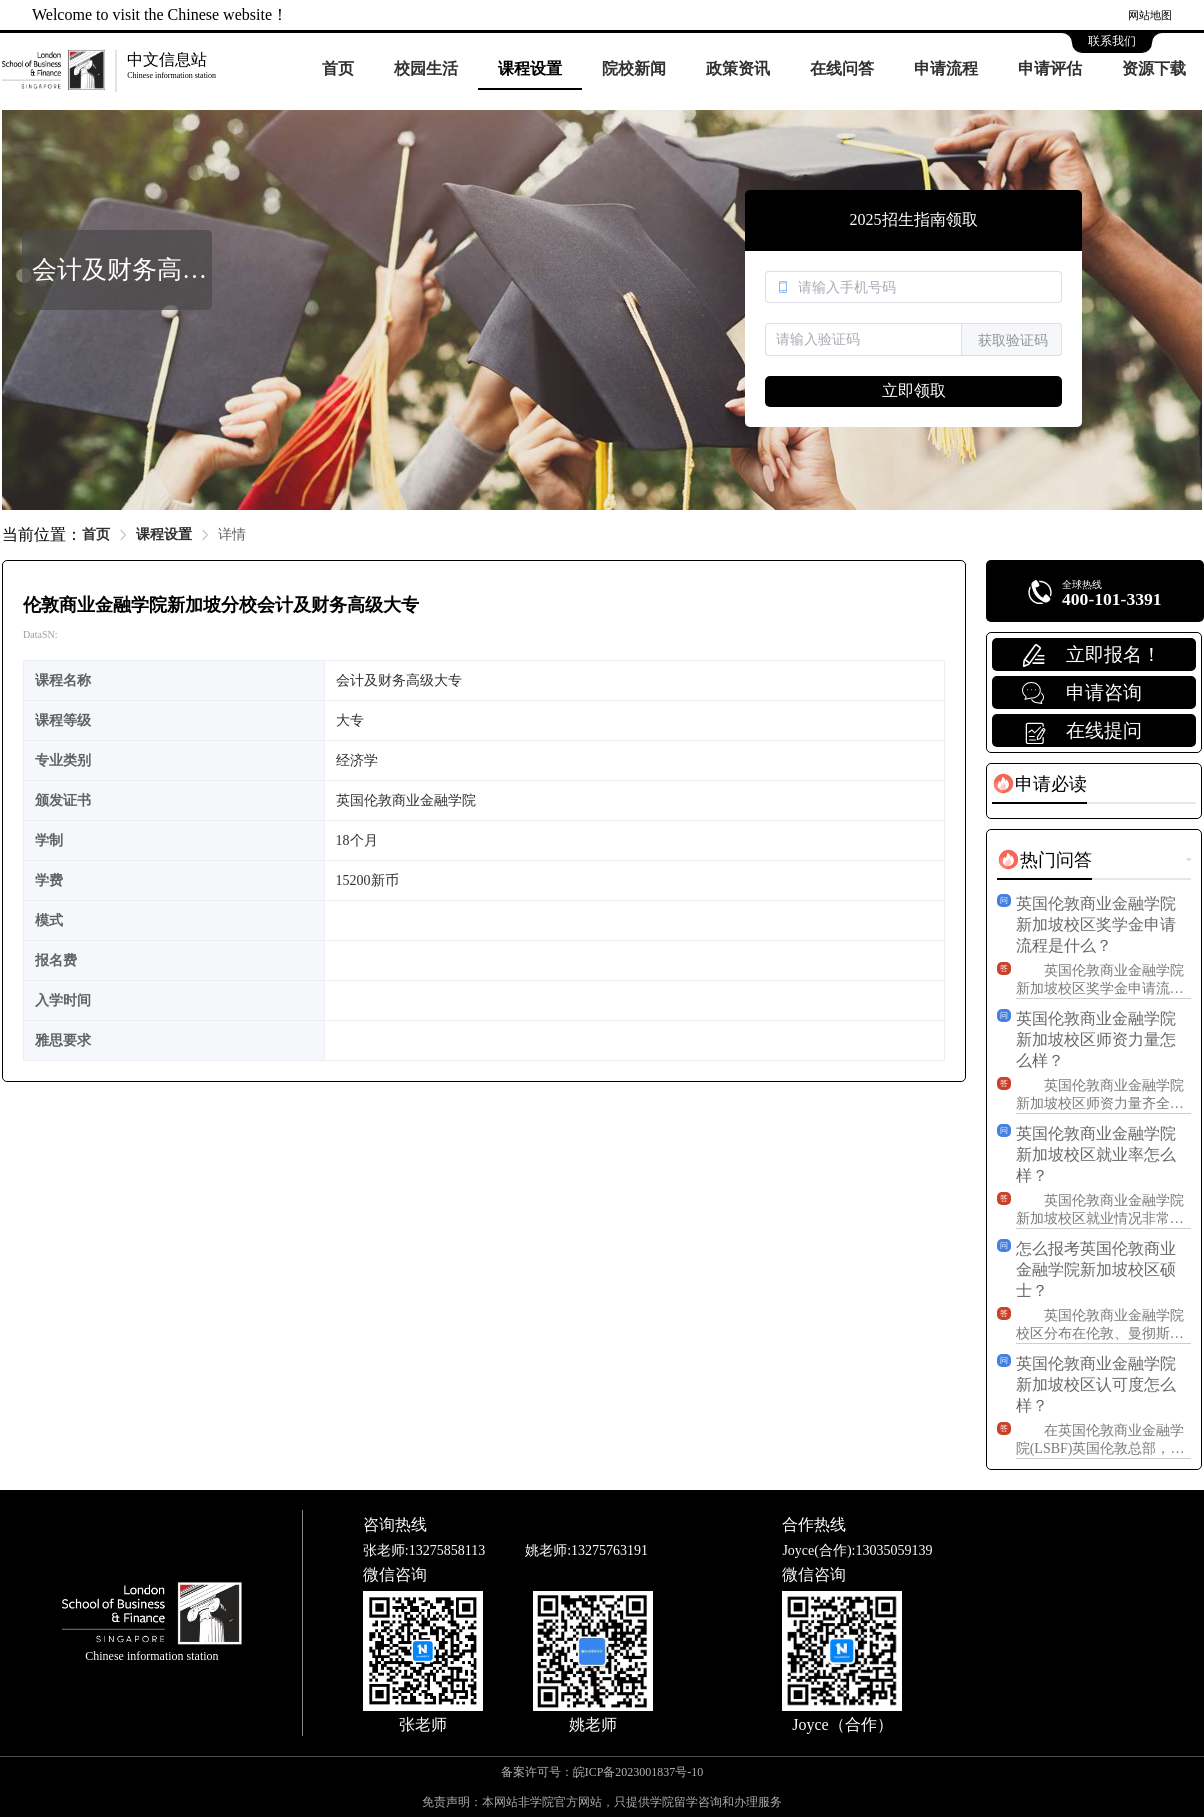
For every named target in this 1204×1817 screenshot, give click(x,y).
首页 (338, 68)
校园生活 (426, 68)
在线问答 (842, 68)
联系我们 (1112, 41)
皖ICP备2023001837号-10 (638, 1772)
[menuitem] (338, 70)
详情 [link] (232, 534)
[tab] (1039, 784)
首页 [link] (96, 534)
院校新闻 (634, 68)
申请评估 (1050, 68)
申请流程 (946, 68)
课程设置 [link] (164, 534)
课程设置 (530, 68)
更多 (1189, 859)
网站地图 (1150, 15)
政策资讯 (738, 68)
